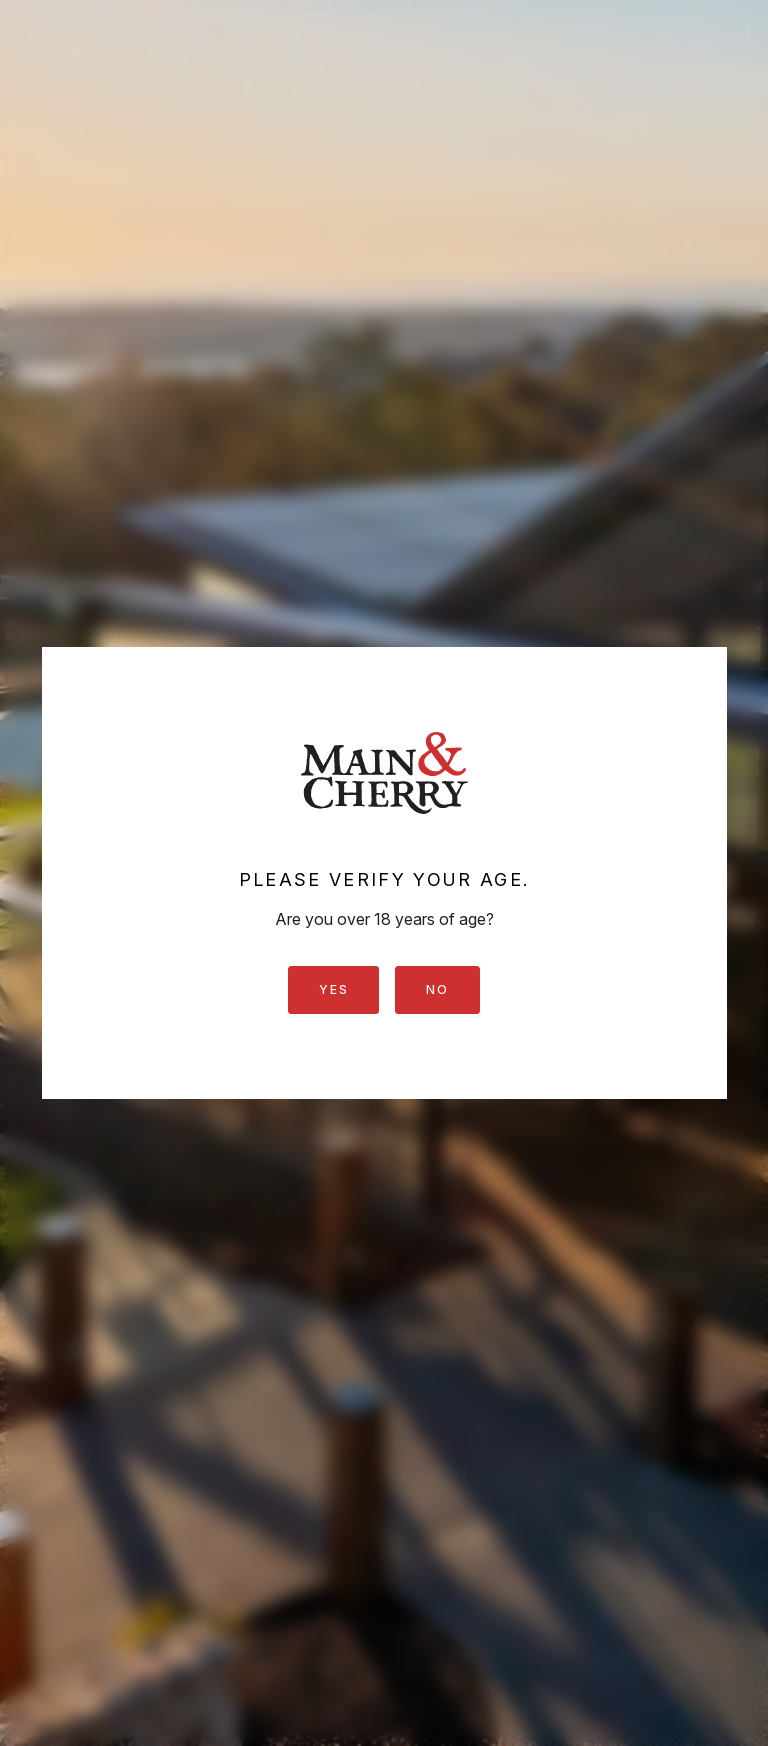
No (437, 989)
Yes (333, 989)
